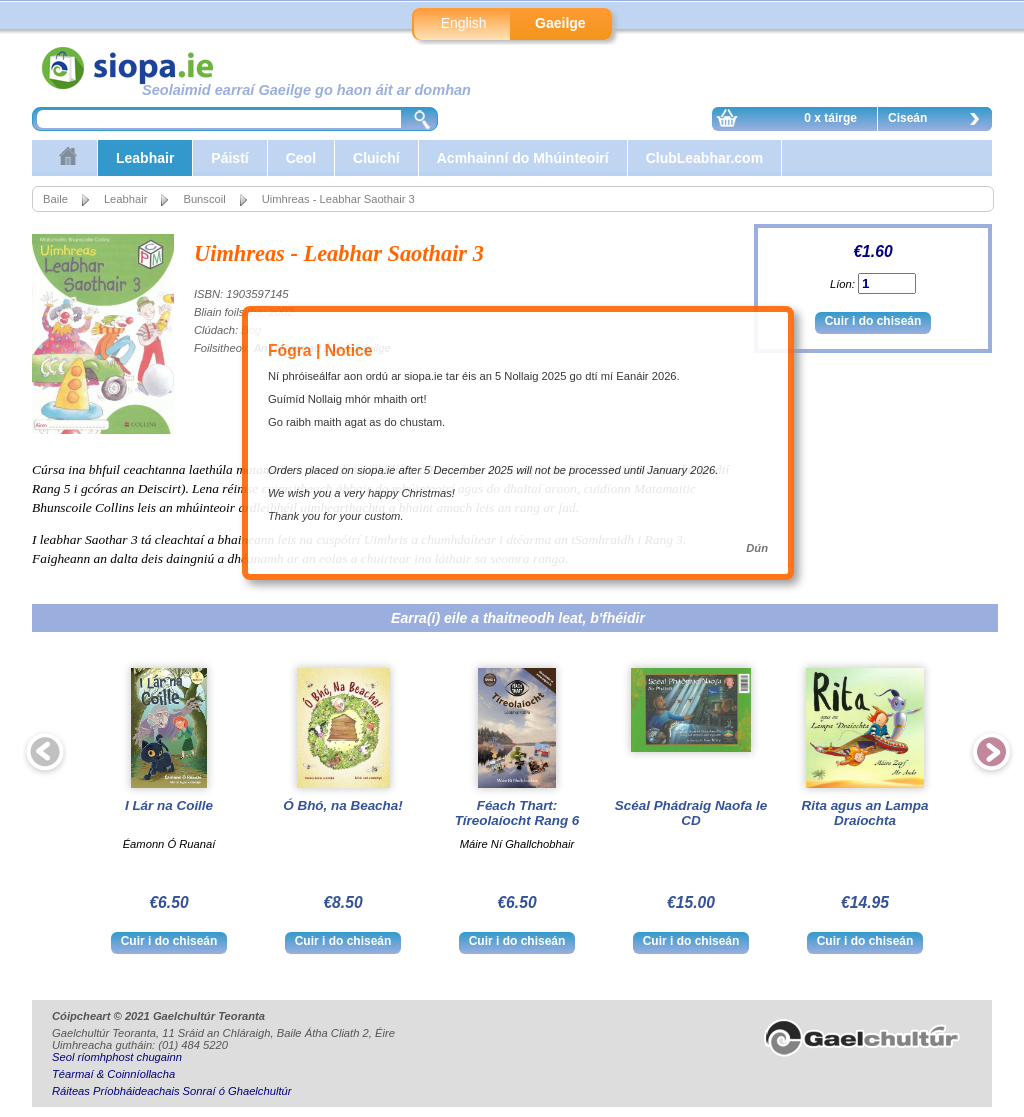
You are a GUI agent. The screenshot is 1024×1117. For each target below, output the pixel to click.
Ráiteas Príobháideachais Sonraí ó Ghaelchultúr (171, 1091)
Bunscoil (204, 199)
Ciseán (939, 121)
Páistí (229, 158)
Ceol (301, 158)
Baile (55, 199)
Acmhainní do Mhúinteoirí (523, 158)
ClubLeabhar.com (704, 158)
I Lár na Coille (169, 805)
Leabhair (145, 158)
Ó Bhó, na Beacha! (342, 805)
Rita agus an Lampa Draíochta (865, 813)
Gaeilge (560, 23)
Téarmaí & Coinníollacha (113, 1074)
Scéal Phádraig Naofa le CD (691, 813)
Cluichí (376, 158)
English (464, 23)
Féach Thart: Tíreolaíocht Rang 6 (517, 813)
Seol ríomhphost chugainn (117, 1057)
